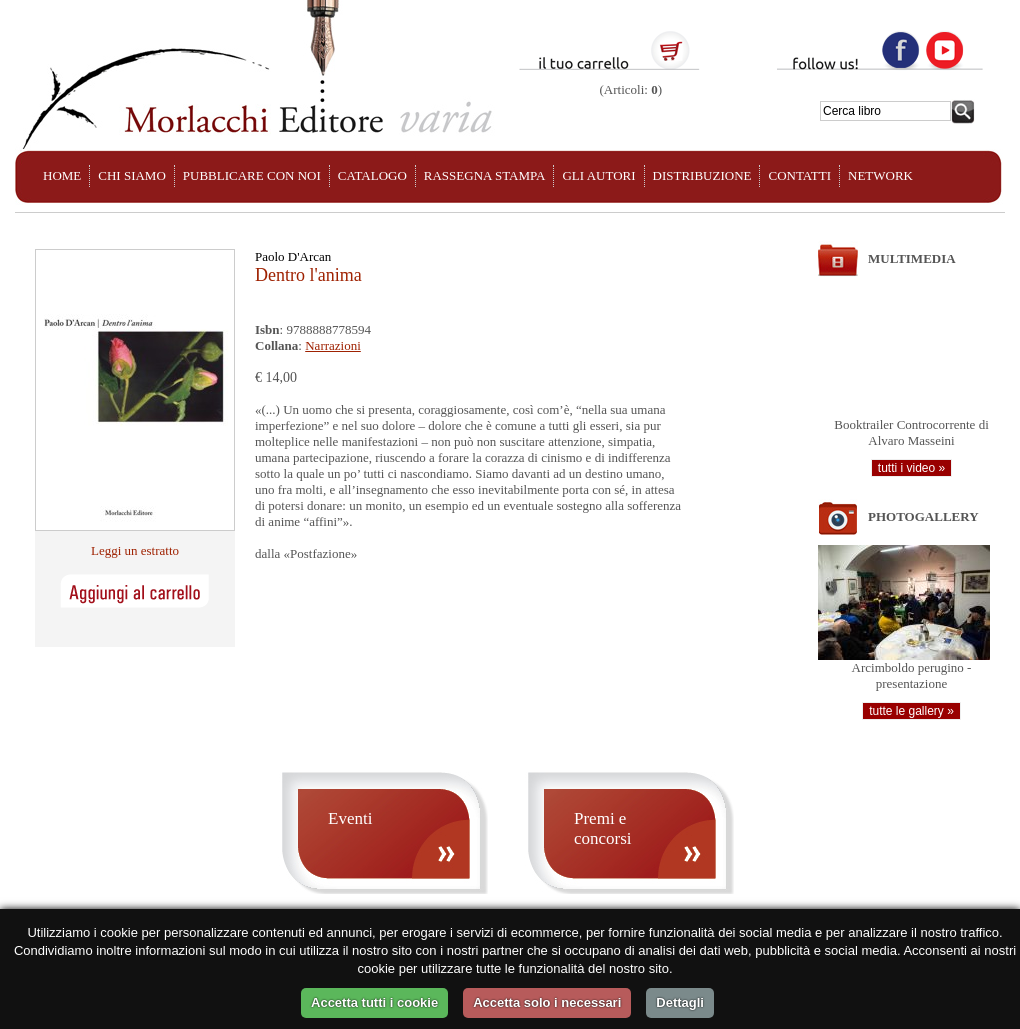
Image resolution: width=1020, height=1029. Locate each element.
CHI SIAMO (132, 175)
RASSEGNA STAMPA (485, 175)
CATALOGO (372, 175)
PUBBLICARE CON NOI (252, 175)
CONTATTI (799, 175)
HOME (62, 175)
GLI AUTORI (598, 175)
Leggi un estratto (135, 550)
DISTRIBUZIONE (702, 175)
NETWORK (880, 175)
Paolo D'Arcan (293, 256)
